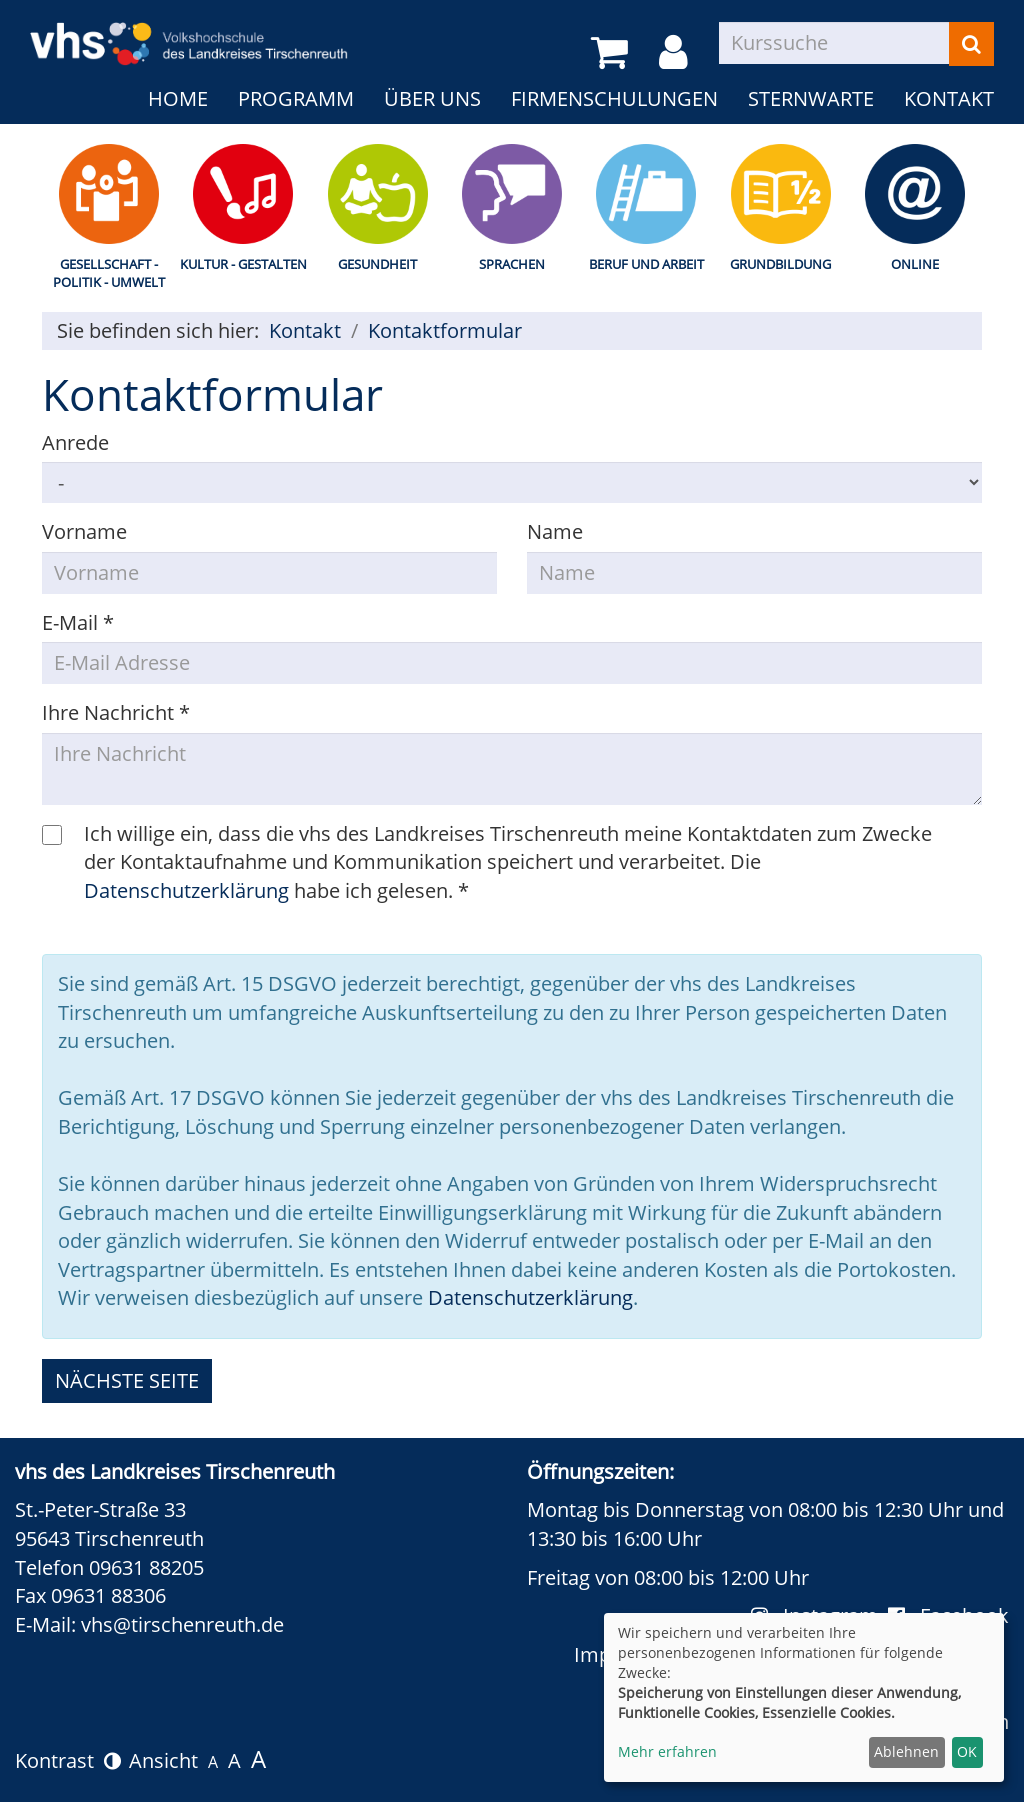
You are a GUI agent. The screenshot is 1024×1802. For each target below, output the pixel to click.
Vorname (84, 531)
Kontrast (68, 1760)
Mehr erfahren (667, 1751)
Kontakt (949, 98)
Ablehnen (906, 1751)
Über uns (432, 98)
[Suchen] (971, 44)
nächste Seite (127, 1380)
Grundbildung (780, 264)
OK (967, 1751)
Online (915, 264)
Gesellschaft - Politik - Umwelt (109, 273)
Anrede (75, 442)
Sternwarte (811, 98)
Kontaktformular (445, 330)
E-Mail (78, 622)
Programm (296, 98)
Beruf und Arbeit (646, 264)
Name (555, 531)
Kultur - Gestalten (243, 264)
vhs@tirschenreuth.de (182, 1624)
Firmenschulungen (614, 98)
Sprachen (512, 264)
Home (178, 98)
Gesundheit (377, 264)
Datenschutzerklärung (186, 890)
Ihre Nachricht (116, 712)
